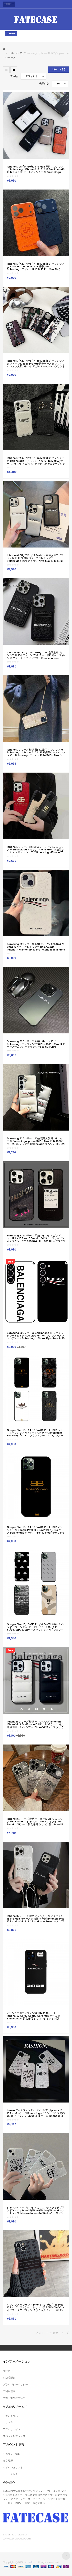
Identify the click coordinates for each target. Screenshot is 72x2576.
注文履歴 (8, 2461)
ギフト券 (8, 2422)
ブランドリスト (11, 2416)
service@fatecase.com (17, 2538)
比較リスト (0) (58, 69)
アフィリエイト (11, 2429)
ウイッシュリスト (13, 2467)
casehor (30, 2562)
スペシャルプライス (14, 2436)
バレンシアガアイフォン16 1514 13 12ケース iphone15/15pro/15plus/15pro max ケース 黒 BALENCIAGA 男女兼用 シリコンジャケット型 (33, 2016)
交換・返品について (14, 2398)
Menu (11, 33)
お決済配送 (9, 2378)
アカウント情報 (11, 2454)
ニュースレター (11, 2474)
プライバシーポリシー (15, 2384)
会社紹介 (8, 2371)
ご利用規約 (9, 2391)
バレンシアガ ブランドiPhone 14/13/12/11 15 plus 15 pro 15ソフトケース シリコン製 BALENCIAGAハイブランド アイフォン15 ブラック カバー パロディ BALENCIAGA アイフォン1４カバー (35, 2309)
